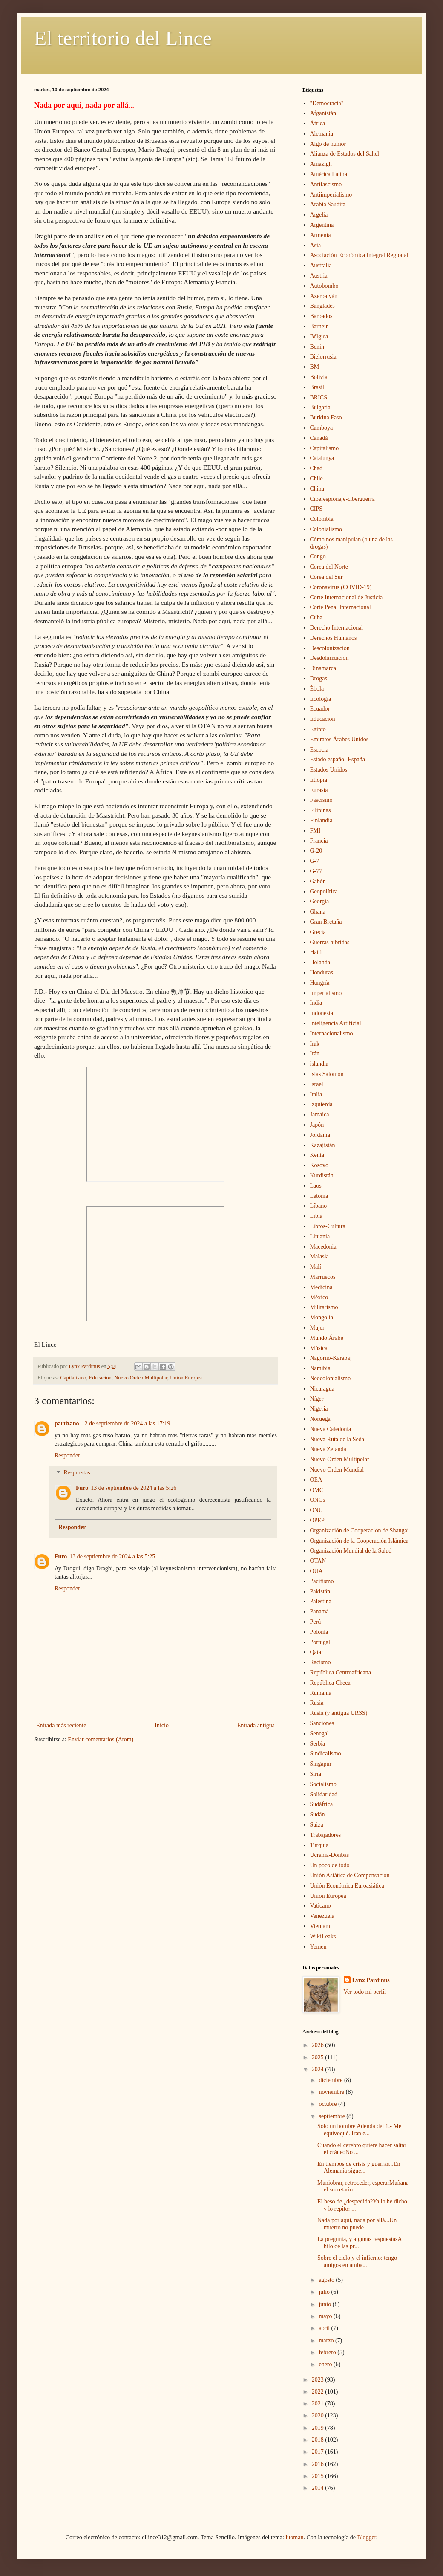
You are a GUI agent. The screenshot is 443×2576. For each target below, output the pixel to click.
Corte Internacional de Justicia (346, 597)
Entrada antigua (256, 1725)
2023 (318, 2380)
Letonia (319, 1196)
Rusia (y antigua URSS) (339, 1713)
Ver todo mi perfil (365, 1992)
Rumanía (321, 1693)
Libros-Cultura (327, 1226)
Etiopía (318, 780)
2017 (318, 2452)
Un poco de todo (330, 1865)
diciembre (331, 2080)
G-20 (316, 850)
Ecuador (320, 708)
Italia (316, 1094)
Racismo (320, 1662)
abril (325, 2328)
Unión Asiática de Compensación (350, 1875)
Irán (315, 1053)
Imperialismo (326, 993)
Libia (316, 1216)
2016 (318, 2464)
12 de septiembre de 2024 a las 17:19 (126, 1423)
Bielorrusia (323, 356)
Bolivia (319, 377)
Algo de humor (328, 144)
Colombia (322, 519)
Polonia (319, 1632)
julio (325, 2292)
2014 (318, 2488)
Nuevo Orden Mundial (337, 1469)
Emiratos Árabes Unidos (339, 739)
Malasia (319, 1256)
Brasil (317, 387)
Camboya (321, 428)
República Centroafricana (340, 1672)
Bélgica (319, 336)
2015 (318, 2476)
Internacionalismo (331, 1033)
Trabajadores (325, 1835)
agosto (327, 2280)
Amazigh (321, 164)
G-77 (316, 871)
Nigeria (319, 1408)
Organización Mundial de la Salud (351, 1550)
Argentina (322, 225)
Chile (316, 478)
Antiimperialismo (331, 194)
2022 (318, 2391)
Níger (317, 1399)
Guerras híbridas (330, 942)
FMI (315, 830)
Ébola (317, 688)
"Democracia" (327, 103)
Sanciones (322, 1723)
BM (314, 367)
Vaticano (320, 1905)
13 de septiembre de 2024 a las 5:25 (112, 1556)
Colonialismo (326, 529)
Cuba (316, 617)
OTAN (318, 1561)
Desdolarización (329, 658)
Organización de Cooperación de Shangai (359, 1530)
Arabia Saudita (328, 204)
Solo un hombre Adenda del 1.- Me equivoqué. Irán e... (359, 2130)
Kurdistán (322, 1175)
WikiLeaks (323, 1936)
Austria (319, 275)
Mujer (317, 1327)
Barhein (319, 326)
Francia (319, 841)
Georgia (319, 901)
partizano (67, 1423)
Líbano (318, 1206)
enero (326, 2364)
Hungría (320, 983)
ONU (316, 1510)
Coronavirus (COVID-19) (341, 587)
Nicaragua (322, 1388)
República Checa (330, 1683)
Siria (315, 1774)
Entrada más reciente (61, 1725)
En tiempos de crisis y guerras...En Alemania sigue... (358, 2167)
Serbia (317, 1743)
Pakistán (320, 1591)
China (317, 489)
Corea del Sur (326, 577)
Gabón (318, 881)
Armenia (320, 235)
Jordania (320, 1135)
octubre (328, 2104)
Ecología (320, 699)
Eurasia (319, 790)
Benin (317, 347)
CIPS (316, 509)
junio (325, 2304)
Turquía (319, 1845)
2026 (318, 2045)
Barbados (321, 316)
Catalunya (322, 458)
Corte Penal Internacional (340, 607)
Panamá (319, 1611)
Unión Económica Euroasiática (347, 1885)
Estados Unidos (329, 769)
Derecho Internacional (336, 627)
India (316, 1003)
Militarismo (324, 1307)
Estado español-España (337, 759)
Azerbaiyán (324, 296)
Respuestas (76, 1473)
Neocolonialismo (330, 1378)
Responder (67, 1455)
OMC (317, 1490)
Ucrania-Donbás (329, 1855)
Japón (317, 1125)
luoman (294, 2537)
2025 (318, 2057)
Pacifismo (322, 1581)
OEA (316, 1480)
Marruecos (323, 1277)
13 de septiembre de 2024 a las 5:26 (133, 1488)
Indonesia (321, 1013)
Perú (315, 1622)
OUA (316, 1571)
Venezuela (322, 1916)
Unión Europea (186, 1378)
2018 (318, 2440)
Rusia (317, 1703)
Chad (316, 468)
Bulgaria (320, 407)
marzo (327, 2340)
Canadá (319, 438)
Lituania (320, 1236)
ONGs (317, 1500)
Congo (318, 556)
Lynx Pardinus (371, 1980)
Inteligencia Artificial (335, 1023)
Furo (82, 1488)
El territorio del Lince (123, 38)
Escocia (319, 749)
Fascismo (321, 800)
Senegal (319, 1733)
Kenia (317, 1155)
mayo (326, 2316)
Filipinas (320, 810)
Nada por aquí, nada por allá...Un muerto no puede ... (357, 2224)
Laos (316, 1185)
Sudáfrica (321, 1804)
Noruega (320, 1419)
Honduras (321, 972)
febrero (328, 2352)
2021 (318, 2403)
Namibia (320, 1368)
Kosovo (319, 1165)
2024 (318, 2069)
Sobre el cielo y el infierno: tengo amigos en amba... (357, 2261)
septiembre (332, 2116)
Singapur (321, 1764)
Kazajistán (322, 1145)
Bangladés (322, 306)
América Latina (328, 174)
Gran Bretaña (326, 922)
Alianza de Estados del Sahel (345, 153)
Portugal (320, 1642)
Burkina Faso (326, 417)
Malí (315, 1266)
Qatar (316, 1652)
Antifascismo (326, 184)
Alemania (321, 133)
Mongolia (321, 1317)
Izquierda (321, 1104)
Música (319, 1348)
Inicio (162, 1725)
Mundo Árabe (326, 1338)
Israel (316, 1084)
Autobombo (324, 286)
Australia (321, 265)
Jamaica (319, 1114)
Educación (100, 1378)
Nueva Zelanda (328, 1449)
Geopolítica (324, 891)
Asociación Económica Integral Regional (359, 255)
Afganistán (323, 113)
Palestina (321, 1601)
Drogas (318, 678)
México (319, 1297)
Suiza (316, 1824)
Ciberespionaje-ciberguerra (342, 499)
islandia (319, 1064)
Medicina (321, 1287)
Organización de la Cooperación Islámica (359, 1541)
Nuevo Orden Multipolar (140, 1378)
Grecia (318, 932)
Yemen (318, 1946)
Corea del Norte (329, 567)
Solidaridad (324, 1794)
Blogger (366, 2537)
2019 (318, 2428)
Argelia (319, 214)
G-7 (314, 861)
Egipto (318, 729)
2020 (318, 2415)
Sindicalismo (325, 1753)
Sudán (317, 1814)
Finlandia (321, 820)
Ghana (318, 911)
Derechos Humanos (333, 638)
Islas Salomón (327, 1074)
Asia (315, 245)
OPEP (317, 1520)
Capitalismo (73, 1378)
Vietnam (320, 1926)
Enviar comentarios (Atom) (100, 1739)
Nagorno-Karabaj (331, 1358)
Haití (316, 952)
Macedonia (323, 1246)
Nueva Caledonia (330, 1429)
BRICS (318, 397)
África (317, 123)
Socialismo (323, 1784)
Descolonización (330, 648)
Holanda (320, 962)
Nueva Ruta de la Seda (337, 1439)
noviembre (332, 2092)
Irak (315, 1044)
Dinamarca (323, 668)
